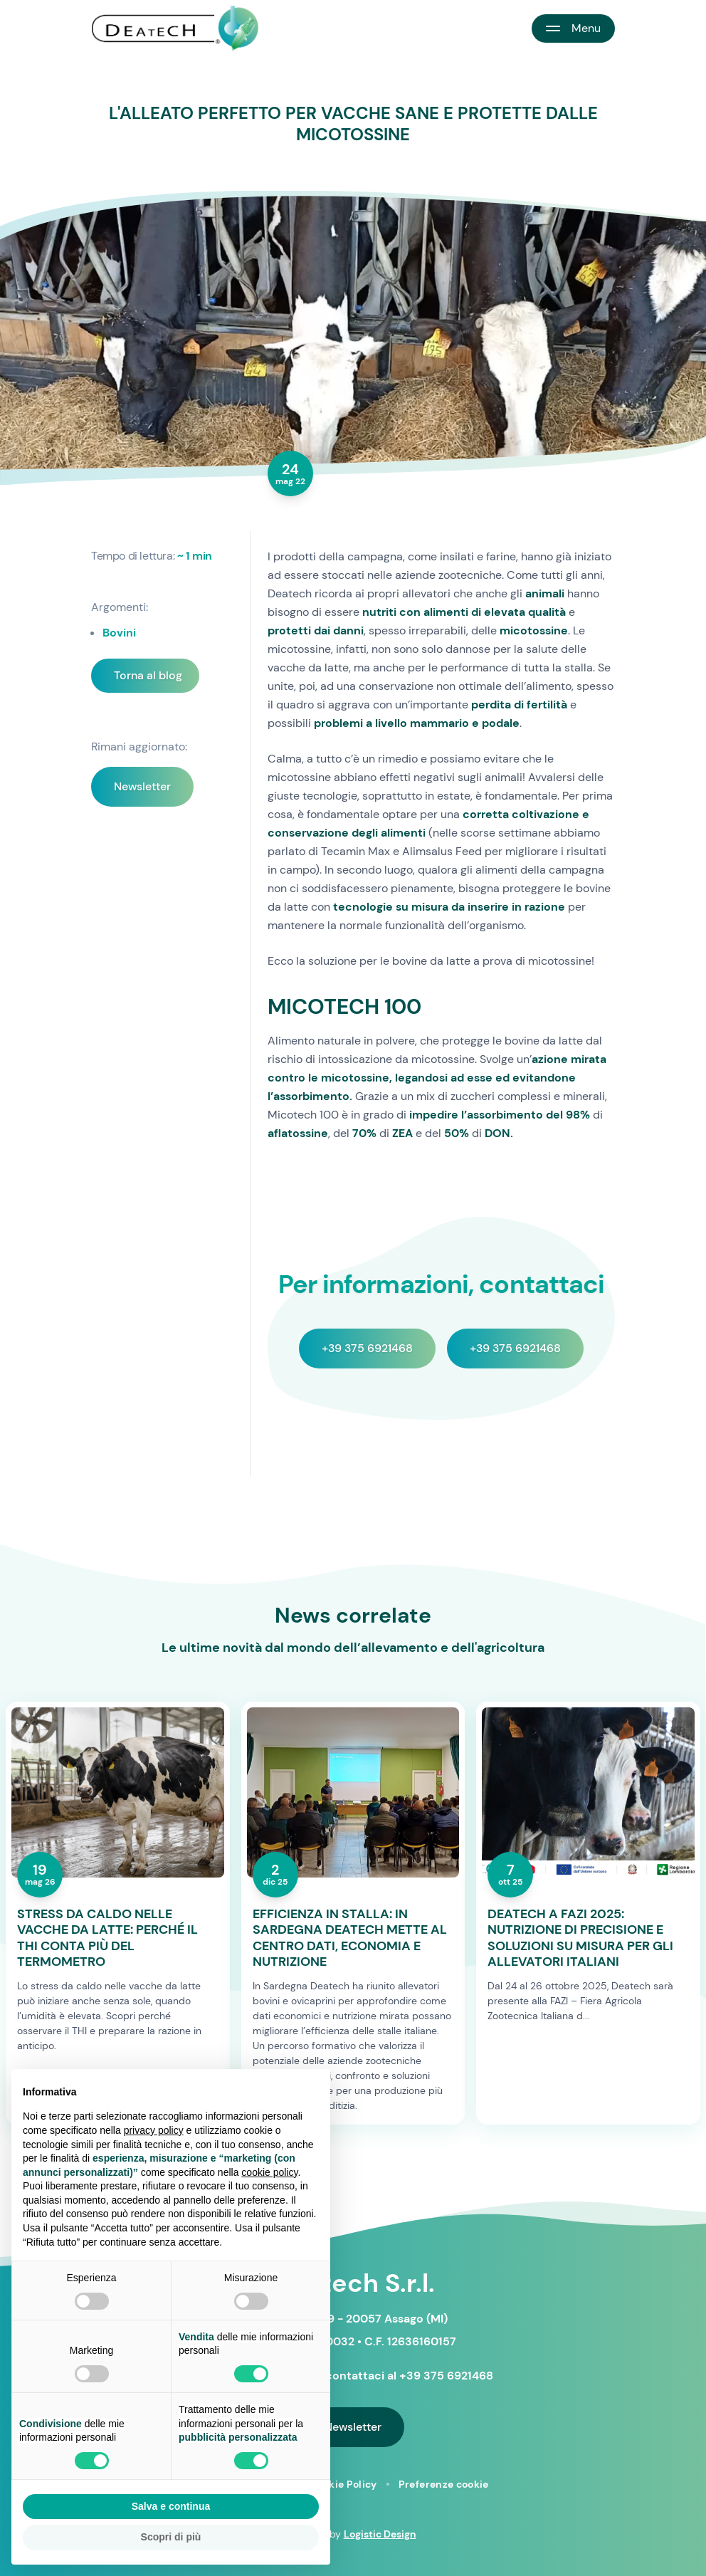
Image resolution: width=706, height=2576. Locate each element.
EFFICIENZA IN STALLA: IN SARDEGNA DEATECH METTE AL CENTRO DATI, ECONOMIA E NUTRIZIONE (350, 1938)
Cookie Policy (343, 2484)
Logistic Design (380, 2534)
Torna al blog (148, 675)
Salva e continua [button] (171, 2506)
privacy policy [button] (154, 2130)
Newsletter (142, 786)
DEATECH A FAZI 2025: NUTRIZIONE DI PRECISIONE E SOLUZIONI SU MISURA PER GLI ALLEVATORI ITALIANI (580, 1938)
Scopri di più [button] (171, 2537)
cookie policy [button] (269, 2172)
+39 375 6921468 (367, 1348)
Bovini (119, 632)
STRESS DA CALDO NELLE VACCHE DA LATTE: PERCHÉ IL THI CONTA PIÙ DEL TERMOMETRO (107, 1938)
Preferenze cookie (444, 2484)
